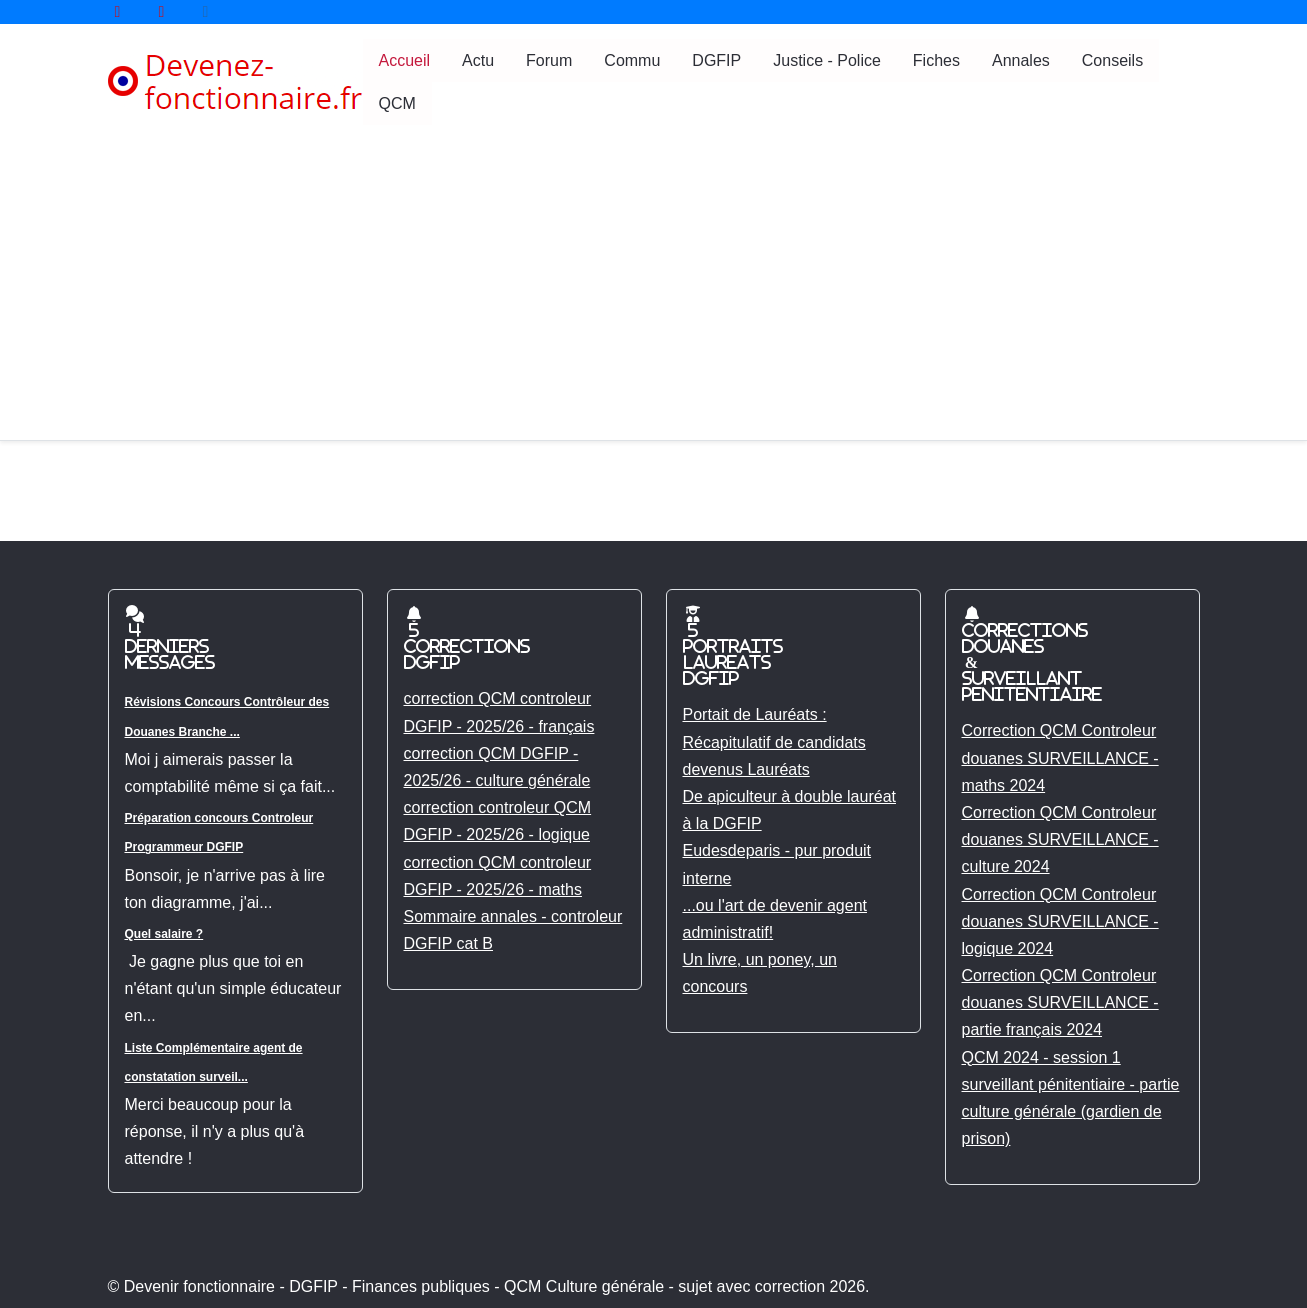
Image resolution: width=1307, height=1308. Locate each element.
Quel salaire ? (164, 934)
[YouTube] (118, 11)
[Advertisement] (654, 290)
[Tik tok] (206, 11)
